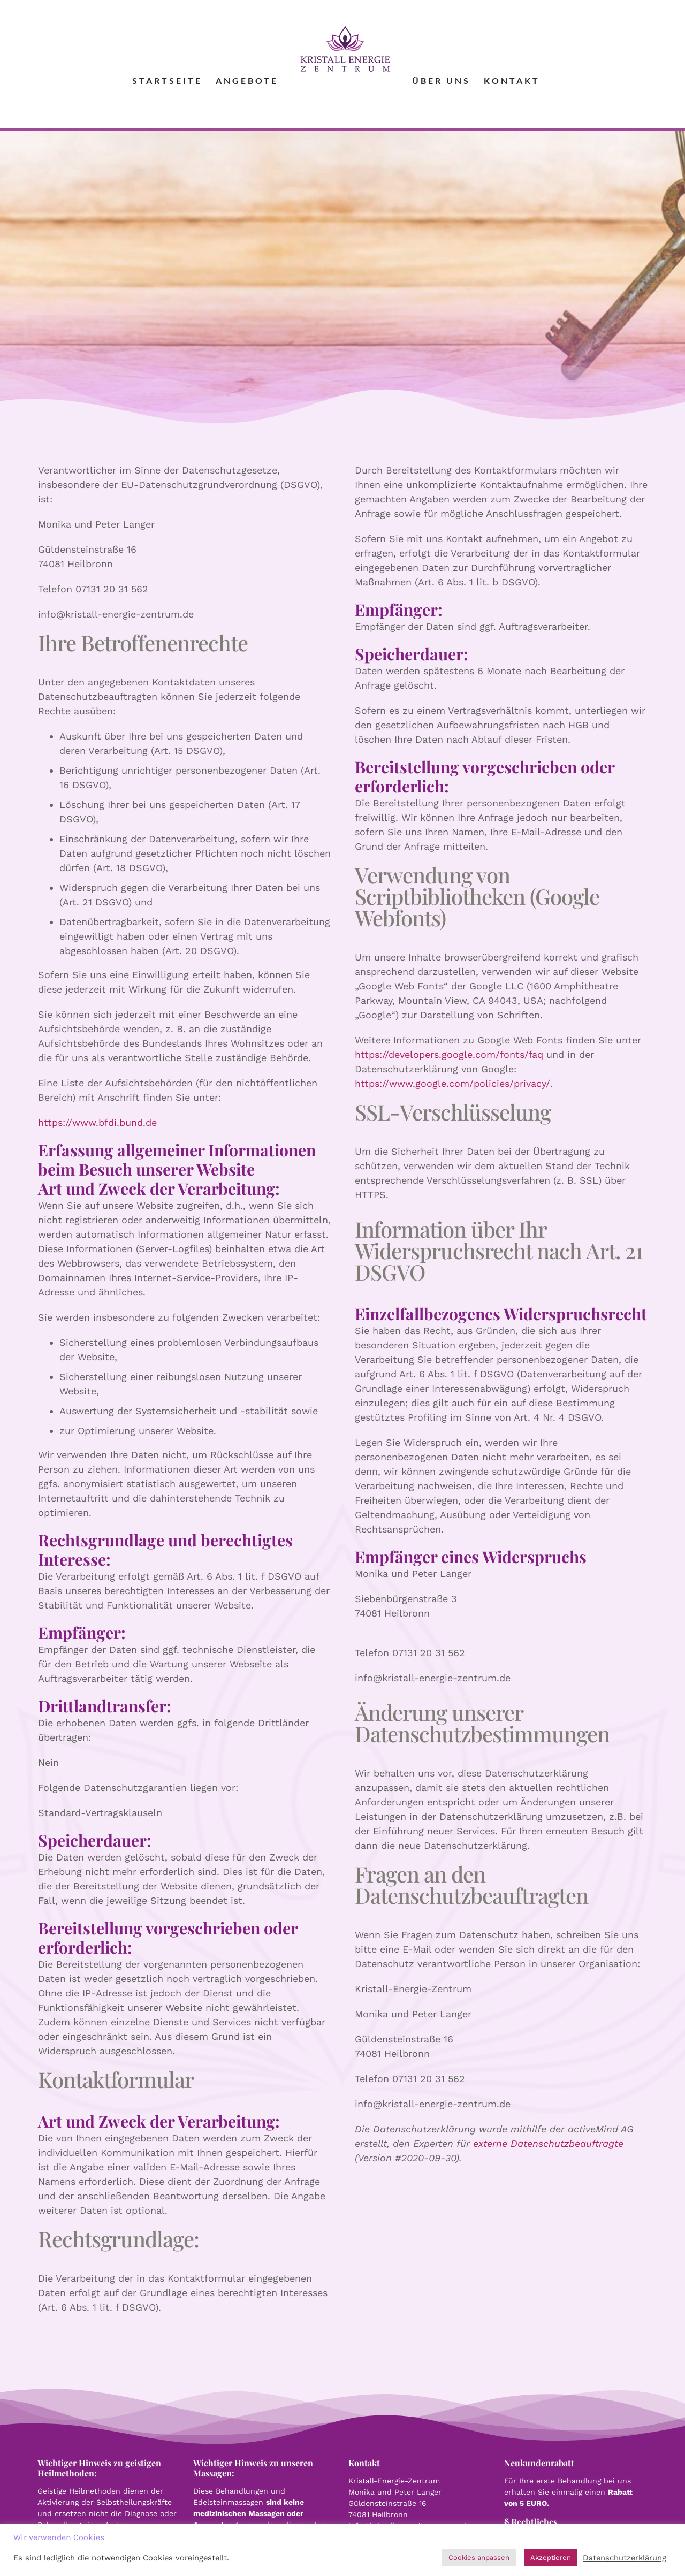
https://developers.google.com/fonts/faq (449, 1054)
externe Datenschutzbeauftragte (548, 2143)
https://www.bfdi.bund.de (97, 1122)
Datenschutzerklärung (624, 2558)
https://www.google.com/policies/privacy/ (452, 1083)
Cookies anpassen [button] (478, 2558)
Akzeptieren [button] (550, 2558)
